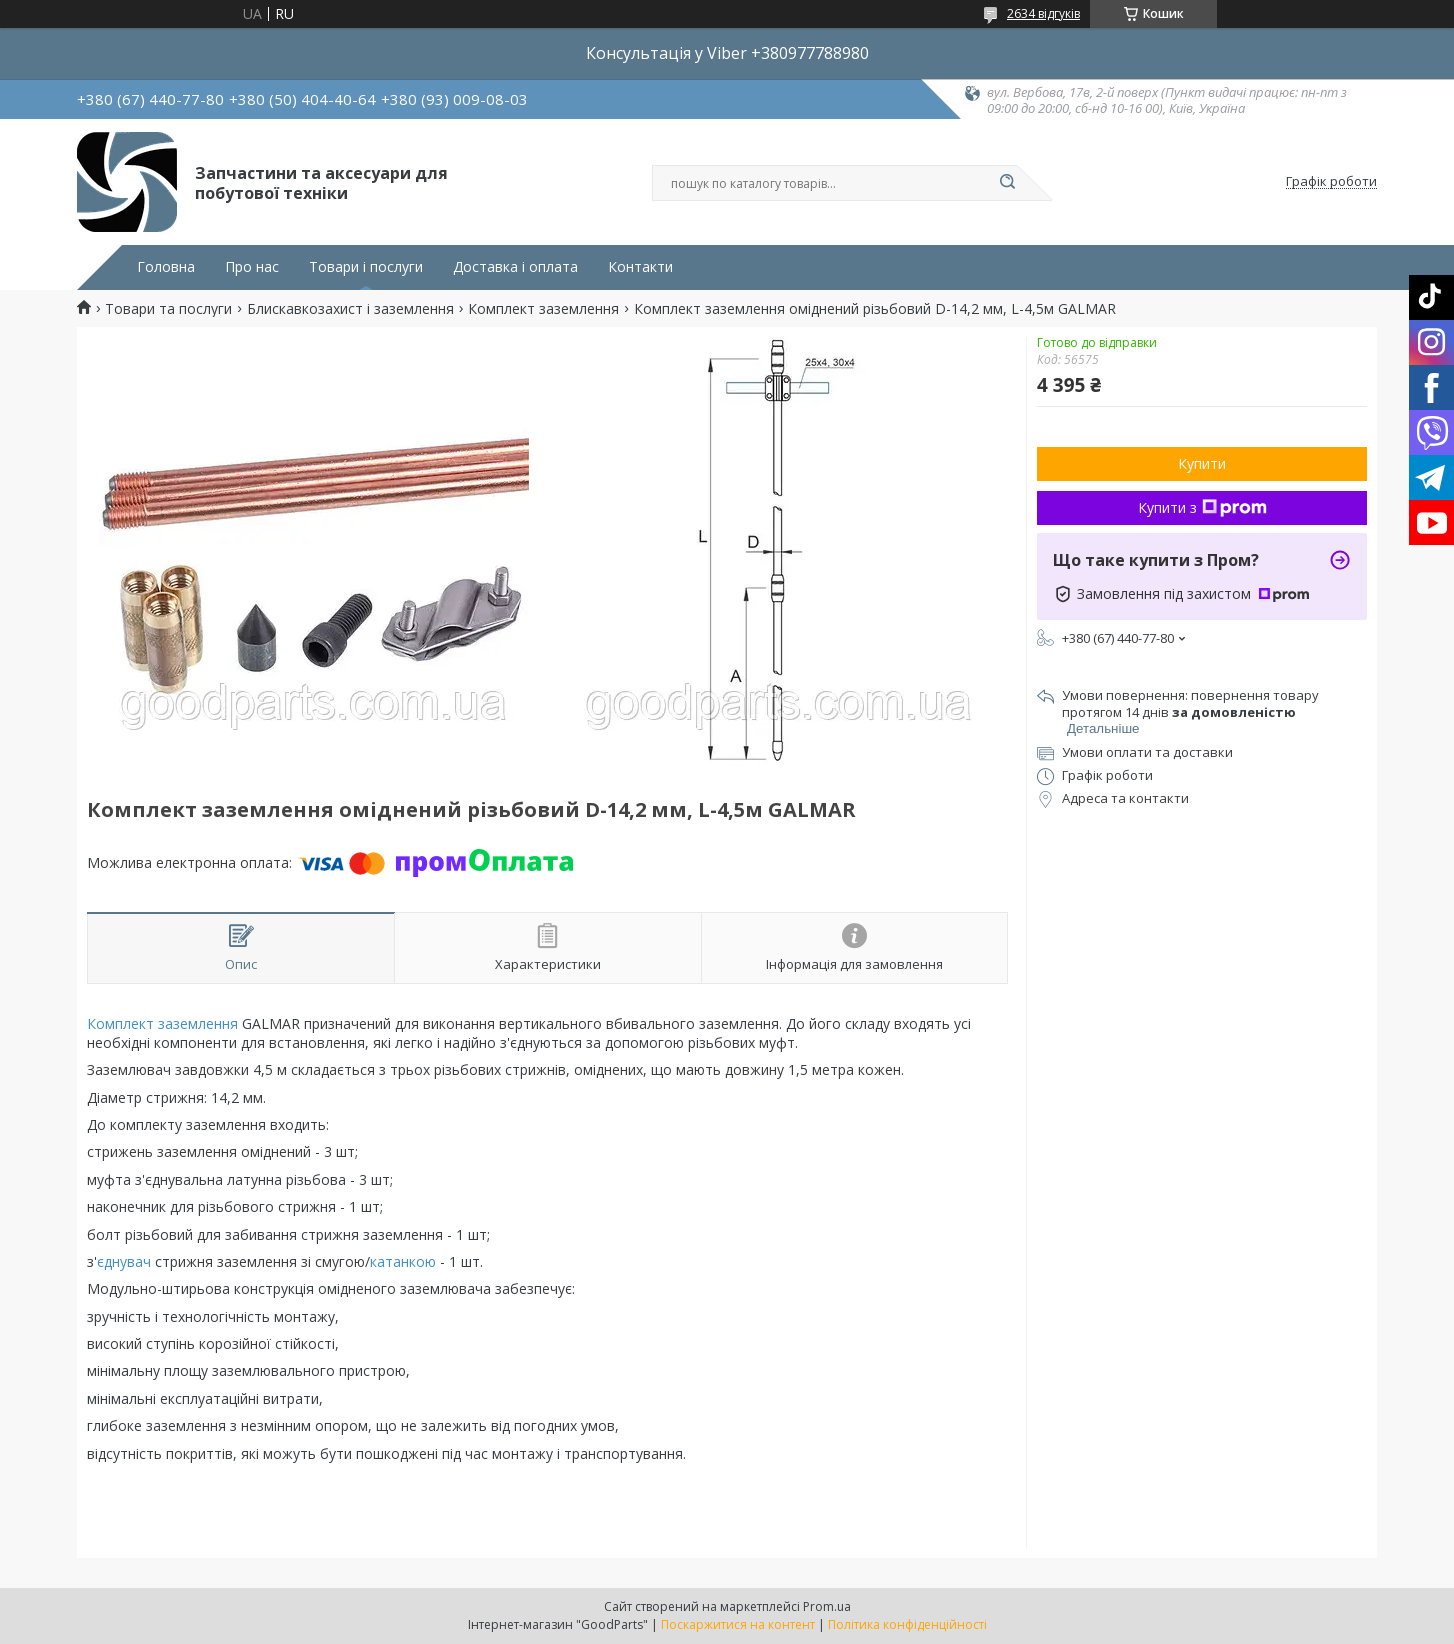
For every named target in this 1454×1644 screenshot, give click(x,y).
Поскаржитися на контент (738, 1624)
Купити (1202, 463)
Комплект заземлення (543, 309)
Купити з (1202, 507)
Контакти (640, 267)
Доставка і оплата (515, 267)
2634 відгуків (1043, 13)
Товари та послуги (168, 309)
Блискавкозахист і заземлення (350, 309)
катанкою (403, 1261)
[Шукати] (1007, 183)
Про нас (252, 267)
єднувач (124, 1261)
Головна (166, 267)
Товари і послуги (366, 267)
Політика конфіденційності (907, 1624)
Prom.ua (827, 1606)
